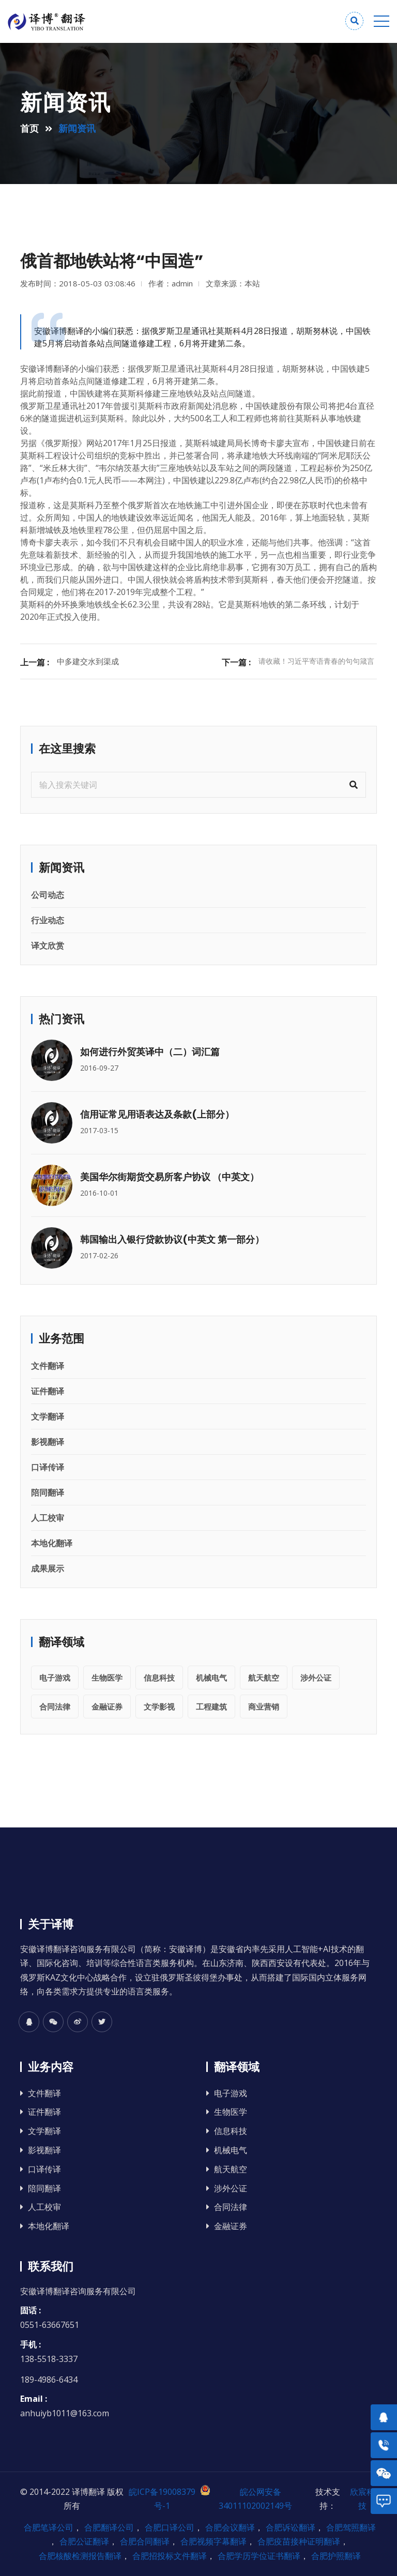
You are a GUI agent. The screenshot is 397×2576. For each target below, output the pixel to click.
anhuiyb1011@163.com (64, 2413)
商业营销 (263, 1706)
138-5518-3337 (49, 2359)
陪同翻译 (47, 1492)
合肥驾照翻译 (351, 2527)
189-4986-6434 (49, 2379)
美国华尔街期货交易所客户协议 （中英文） (169, 1176)
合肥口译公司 (169, 2527)
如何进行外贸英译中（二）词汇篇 (150, 1051)
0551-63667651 (49, 2324)
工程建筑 (211, 1706)
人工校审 (47, 1517)
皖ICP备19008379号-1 (162, 2498)
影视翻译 (47, 1441)
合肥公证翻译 (84, 2541)
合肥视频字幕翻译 (213, 2541)
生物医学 (107, 1677)
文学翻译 (47, 1416)
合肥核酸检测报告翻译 (80, 2556)
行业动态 (47, 920)
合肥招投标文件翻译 (169, 2556)
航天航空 (263, 1677)
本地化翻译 (51, 1543)
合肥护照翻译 (336, 2556)
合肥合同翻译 (145, 2541)
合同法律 (54, 1706)
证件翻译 (47, 1391)
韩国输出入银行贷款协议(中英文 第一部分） (172, 1239)
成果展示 (47, 1568)
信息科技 (159, 1677)
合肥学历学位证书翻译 (259, 2556)
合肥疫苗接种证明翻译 (298, 2541)
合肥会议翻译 (230, 2527)
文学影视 (159, 1706)
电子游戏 (54, 1677)
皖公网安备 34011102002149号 (246, 2498)
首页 (29, 128)
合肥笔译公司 (48, 2527)
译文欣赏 (47, 945)
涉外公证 (315, 1677)
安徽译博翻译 (45, 368)
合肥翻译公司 (109, 2527)
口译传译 (47, 1467)
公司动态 (47, 895)
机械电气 (211, 1677)
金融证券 (107, 1706)
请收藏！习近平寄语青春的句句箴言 (316, 661)
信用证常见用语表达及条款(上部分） (157, 1114)
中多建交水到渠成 (88, 661)
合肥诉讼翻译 (290, 2527)
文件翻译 (47, 1365)
